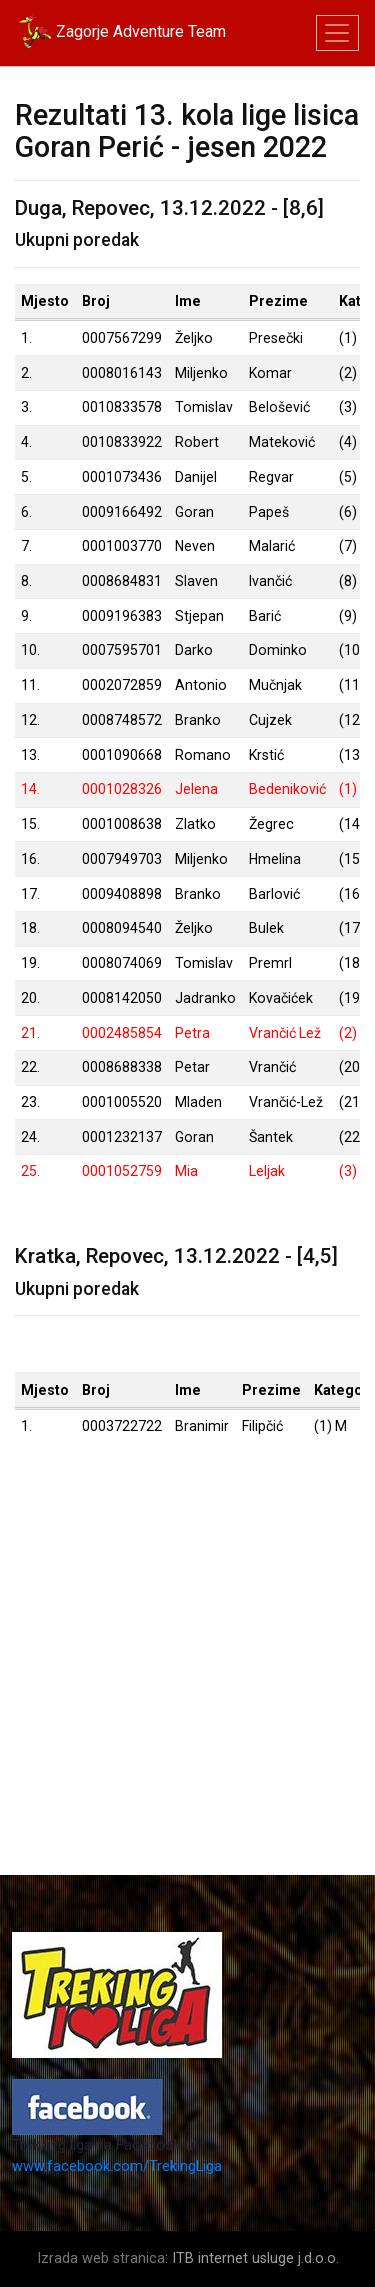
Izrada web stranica (101, 2258)
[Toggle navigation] (337, 33)
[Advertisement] (187, 1687)
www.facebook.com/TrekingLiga (117, 2166)
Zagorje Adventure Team (121, 33)
